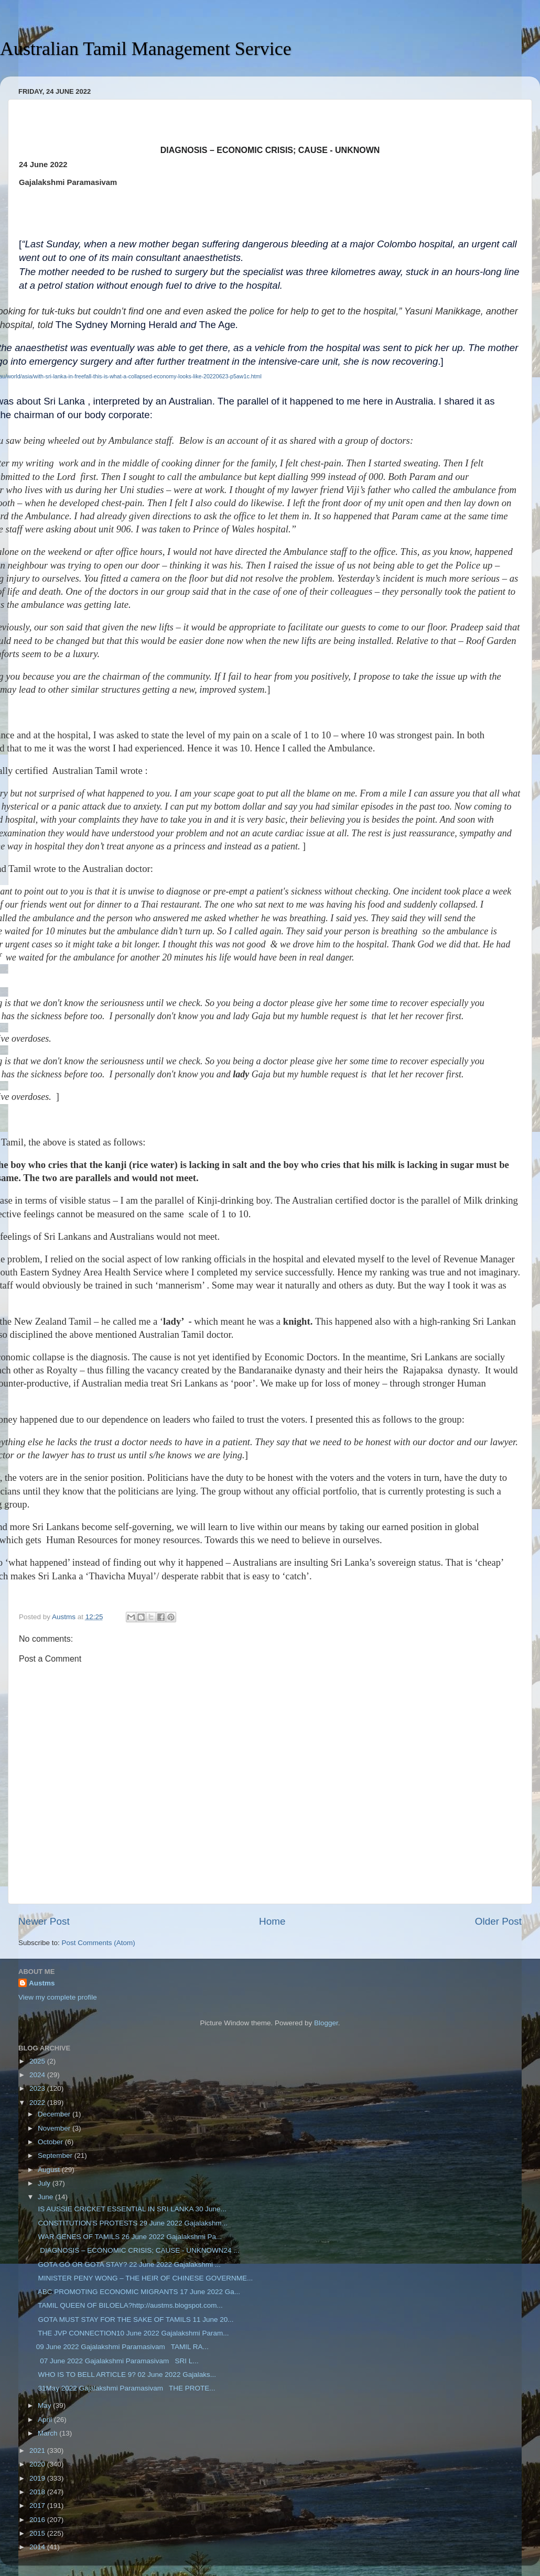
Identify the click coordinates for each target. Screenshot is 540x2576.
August (50, 2170)
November (55, 2128)
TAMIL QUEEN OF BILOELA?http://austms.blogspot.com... (129, 2305)
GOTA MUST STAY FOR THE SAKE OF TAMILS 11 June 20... (135, 2319)
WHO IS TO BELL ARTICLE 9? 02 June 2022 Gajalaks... (126, 2374)
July (45, 2183)
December (55, 2114)
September (56, 2155)
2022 (38, 2102)
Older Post (498, 1921)
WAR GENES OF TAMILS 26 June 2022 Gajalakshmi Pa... (129, 2237)
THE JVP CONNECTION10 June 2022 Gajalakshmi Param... (132, 2333)
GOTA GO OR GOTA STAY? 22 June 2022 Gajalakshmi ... (128, 2264)
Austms (42, 1983)
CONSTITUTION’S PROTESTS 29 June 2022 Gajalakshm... (132, 2223)
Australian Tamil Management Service (145, 48)
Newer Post (44, 1921)
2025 (38, 2061)
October (51, 2142)
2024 (38, 2075)
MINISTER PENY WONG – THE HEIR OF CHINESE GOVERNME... (144, 2278)
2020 (38, 2464)
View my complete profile (57, 1997)
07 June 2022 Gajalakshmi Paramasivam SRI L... (117, 2361)
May (45, 2405)
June (46, 2197)
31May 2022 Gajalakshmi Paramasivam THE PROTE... (125, 2388)
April (46, 2420)
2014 (38, 2547)
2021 (38, 2450)
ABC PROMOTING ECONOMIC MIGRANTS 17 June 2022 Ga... (138, 2292)
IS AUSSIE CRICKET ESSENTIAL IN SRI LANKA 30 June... (131, 2209)
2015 (38, 2533)
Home (272, 1921)
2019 (38, 2478)
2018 (38, 2492)
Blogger (326, 2023)
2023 (38, 2088)
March (48, 2433)
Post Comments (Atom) (98, 1943)
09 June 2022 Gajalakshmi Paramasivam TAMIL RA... (122, 2347)
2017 (38, 2505)
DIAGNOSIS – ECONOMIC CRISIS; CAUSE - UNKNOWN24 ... (138, 2250)
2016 (38, 2520)
